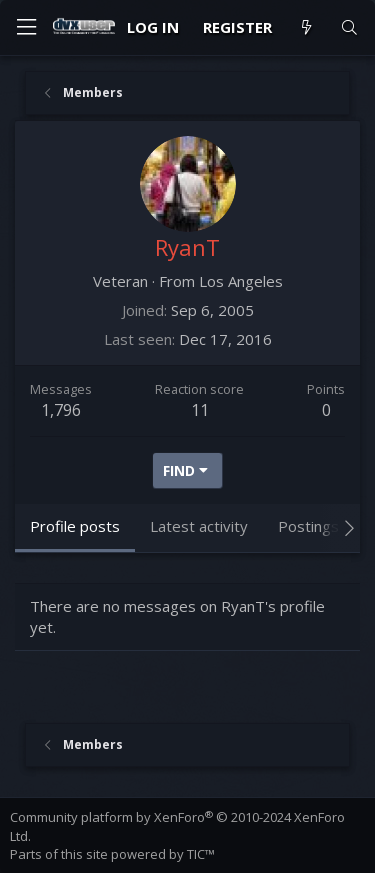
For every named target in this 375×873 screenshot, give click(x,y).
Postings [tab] (308, 526)
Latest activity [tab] (199, 526)
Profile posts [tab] (75, 526)
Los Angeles (241, 281)
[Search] (349, 27)
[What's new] (305, 27)
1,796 (61, 410)
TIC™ (201, 854)
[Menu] (26, 27)
